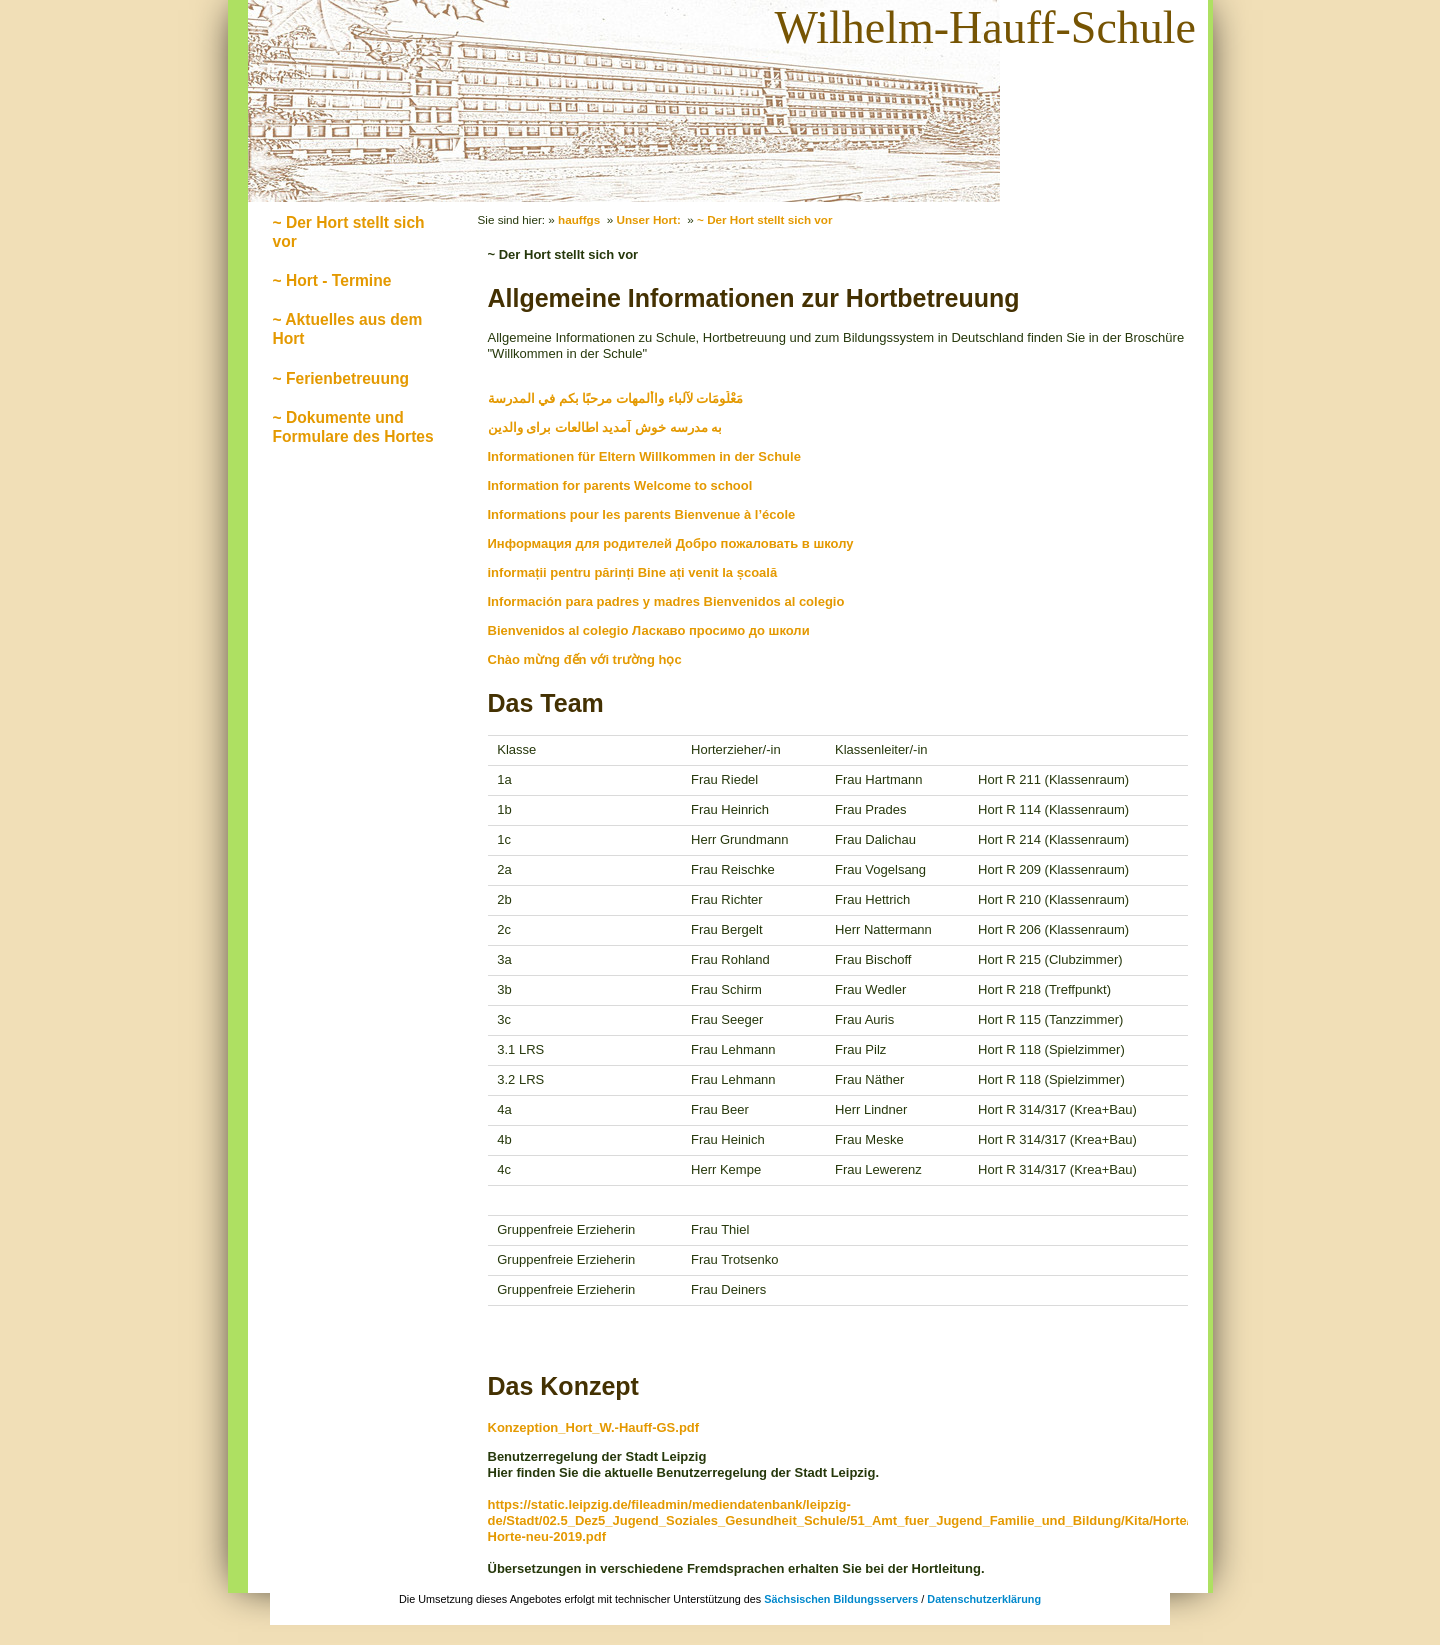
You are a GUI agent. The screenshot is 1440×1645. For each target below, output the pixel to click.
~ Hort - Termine (332, 280)
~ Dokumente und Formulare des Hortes (353, 427)
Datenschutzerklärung (984, 1599)
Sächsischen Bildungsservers (841, 1599)
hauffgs (579, 219)
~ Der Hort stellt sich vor (349, 232)
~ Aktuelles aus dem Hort (348, 329)
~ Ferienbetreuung (341, 378)
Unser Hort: (649, 219)
